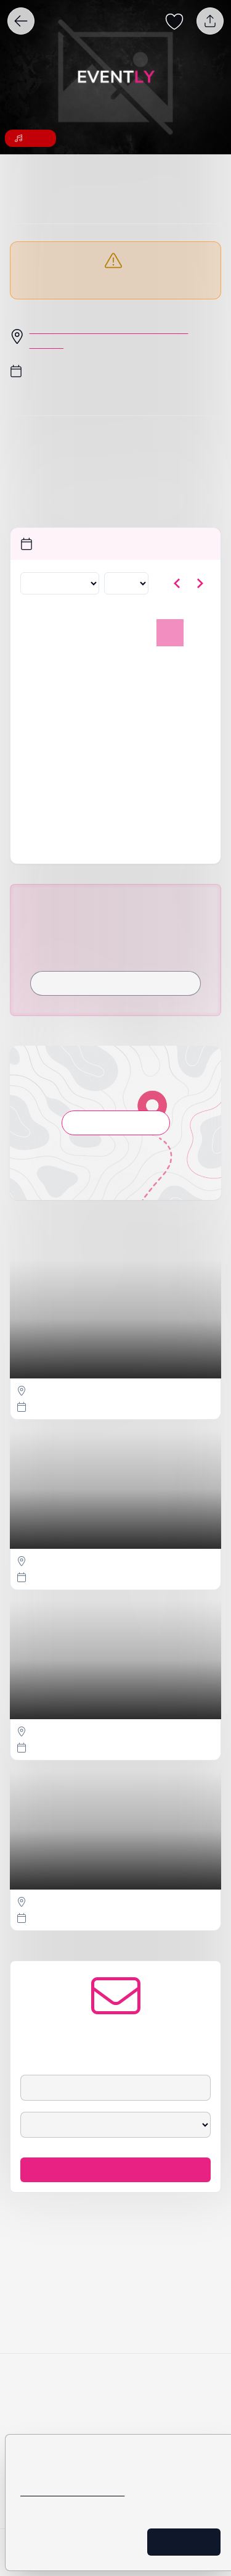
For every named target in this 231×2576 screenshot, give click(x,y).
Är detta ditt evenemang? (116, 856)
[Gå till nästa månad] (199, 613)
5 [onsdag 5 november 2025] (87, 689)
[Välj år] (122, 613)
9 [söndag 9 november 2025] (196, 689)
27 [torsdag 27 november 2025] (115, 771)
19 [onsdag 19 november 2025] (88, 744)
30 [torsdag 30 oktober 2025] (115, 662)
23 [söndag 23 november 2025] (196, 744)
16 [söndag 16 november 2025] (196, 716)
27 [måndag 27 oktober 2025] (33, 662)
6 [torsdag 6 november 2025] (115, 689)
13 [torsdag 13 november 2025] (115, 716)
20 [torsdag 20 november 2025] (115, 744)
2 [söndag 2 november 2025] (196, 662)
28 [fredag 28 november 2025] (142, 771)
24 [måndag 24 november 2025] (33, 771)
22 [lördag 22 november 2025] (169, 744)
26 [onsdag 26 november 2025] (88, 771)
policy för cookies (103, 2462)
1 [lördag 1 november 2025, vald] (169, 662)
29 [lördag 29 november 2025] (169, 771)
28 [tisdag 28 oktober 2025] (61, 662)
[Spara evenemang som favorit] (174, 20)
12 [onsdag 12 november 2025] (88, 716)
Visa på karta (115, 1219)
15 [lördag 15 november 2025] (169, 716)
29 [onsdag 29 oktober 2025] (88, 662)
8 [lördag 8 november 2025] (169, 689)
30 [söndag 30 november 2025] (196, 771)
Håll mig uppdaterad (115, 2310)
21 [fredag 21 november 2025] (142, 744)
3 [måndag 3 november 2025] (33, 689)
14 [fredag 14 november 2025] (142, 716)
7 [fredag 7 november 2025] (142, 689)
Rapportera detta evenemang (115, 880)
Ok (194, 2542)
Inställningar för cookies (92, 2542)
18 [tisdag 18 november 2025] (61, 744)
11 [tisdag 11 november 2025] (61, 716)
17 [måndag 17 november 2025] (33, 744)
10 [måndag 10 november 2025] (33, 716)
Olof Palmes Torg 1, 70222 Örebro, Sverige (125, 358)
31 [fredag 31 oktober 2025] (142, 662)
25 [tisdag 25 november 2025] (61, 771)
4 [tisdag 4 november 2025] (60, 689)
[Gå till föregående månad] (177, 613)
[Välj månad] (57, 613)
